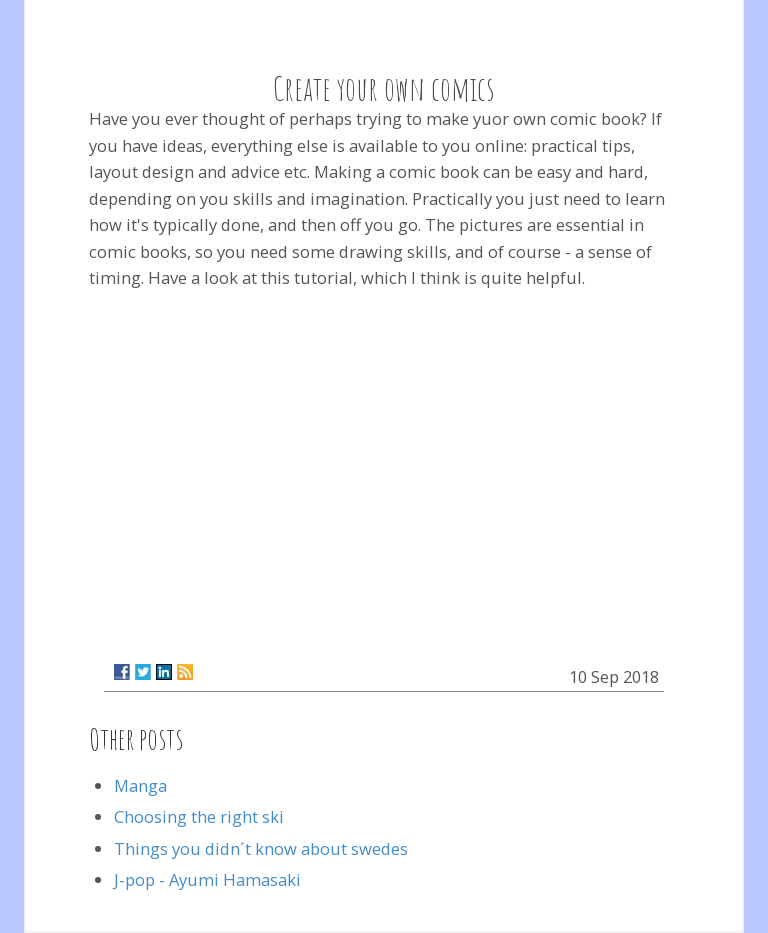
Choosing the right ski (199, 816)
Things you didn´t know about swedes (261, 848)
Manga (140, 785)
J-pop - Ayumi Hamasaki (207, 879)
